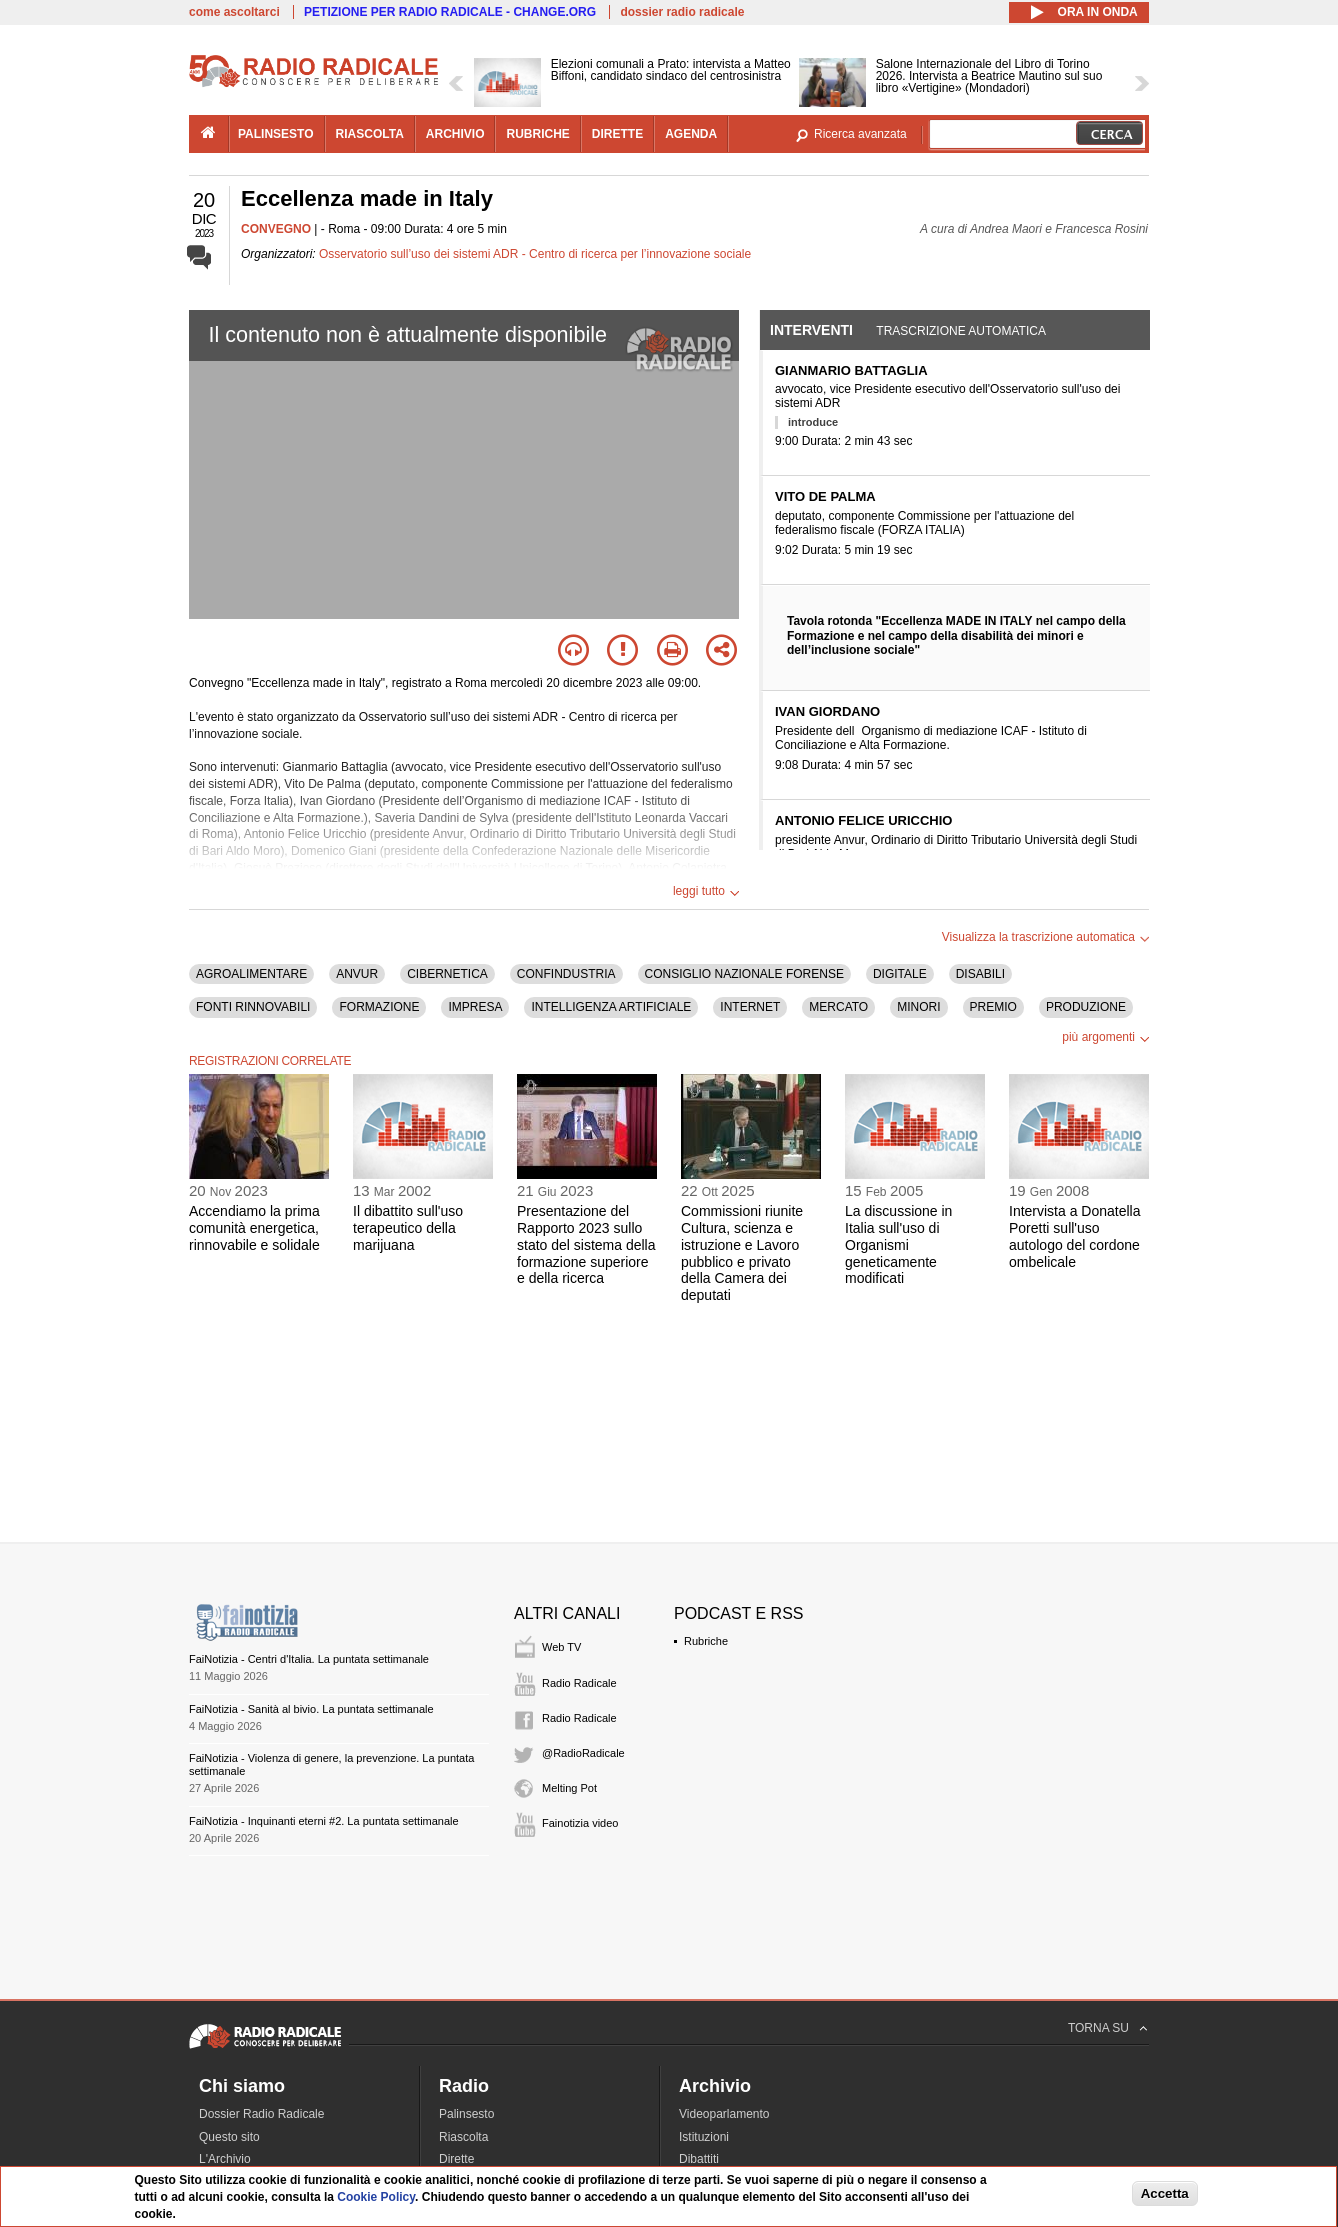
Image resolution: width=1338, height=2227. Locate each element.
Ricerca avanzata (860, 134)
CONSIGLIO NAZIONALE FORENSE (744, 974)
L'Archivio (225, 2159)
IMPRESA (475, 1007)
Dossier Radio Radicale (261, 2114)
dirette (617, 134)
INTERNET (750, 1007)
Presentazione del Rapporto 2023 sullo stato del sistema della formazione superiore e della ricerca (586, 1244)
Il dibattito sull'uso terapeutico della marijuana (408, 1228)
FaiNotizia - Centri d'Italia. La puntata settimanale (309, 1659)
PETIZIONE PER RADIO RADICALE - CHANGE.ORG (450, 12)
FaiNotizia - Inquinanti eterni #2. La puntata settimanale (324, 1821)
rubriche (537, 134)
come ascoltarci (234, 12)
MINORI (918, 1007)
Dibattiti (699, 2159)
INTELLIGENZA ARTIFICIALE (611, 1007)
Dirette (456, 2159)
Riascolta (463, 2137)
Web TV (561, 1647)
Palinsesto (466, 2114)
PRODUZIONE (1086, 1007)
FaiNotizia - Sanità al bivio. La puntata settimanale (311, 1709)
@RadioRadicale (583, 1753)
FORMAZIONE (379, 1007)
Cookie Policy (376, 2197)
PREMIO (993, 1007)
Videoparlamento (724, 2114)
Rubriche (706, 1641)
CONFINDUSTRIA (566, 974)
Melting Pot (569, 1788)
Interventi (811, 330)
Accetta (1165, 2193)
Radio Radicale (579, 1683)
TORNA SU (1098, 2028)
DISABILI (980, 974)
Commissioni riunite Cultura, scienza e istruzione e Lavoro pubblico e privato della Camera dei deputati (742, 1253)
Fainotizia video (580, 1823)
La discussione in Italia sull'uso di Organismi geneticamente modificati (898, 1244)
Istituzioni (704, 2137)
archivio (455, 134)
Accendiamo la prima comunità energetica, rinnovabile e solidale (254, 1228)
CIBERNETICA (447, 974)
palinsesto (276, 134)
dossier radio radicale (682, 12)
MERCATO (838, 1007)
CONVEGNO (276, 229)
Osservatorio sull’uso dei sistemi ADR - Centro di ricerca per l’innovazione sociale (535, 254)
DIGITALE (900, 974)
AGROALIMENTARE (251, 974)
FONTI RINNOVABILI (253, 1007)
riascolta (370, 134)
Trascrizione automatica (961, 331)
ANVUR (357, 974)
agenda (691, 134)
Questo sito (229, 2137)
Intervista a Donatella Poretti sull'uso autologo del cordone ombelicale (1075, 1236)
